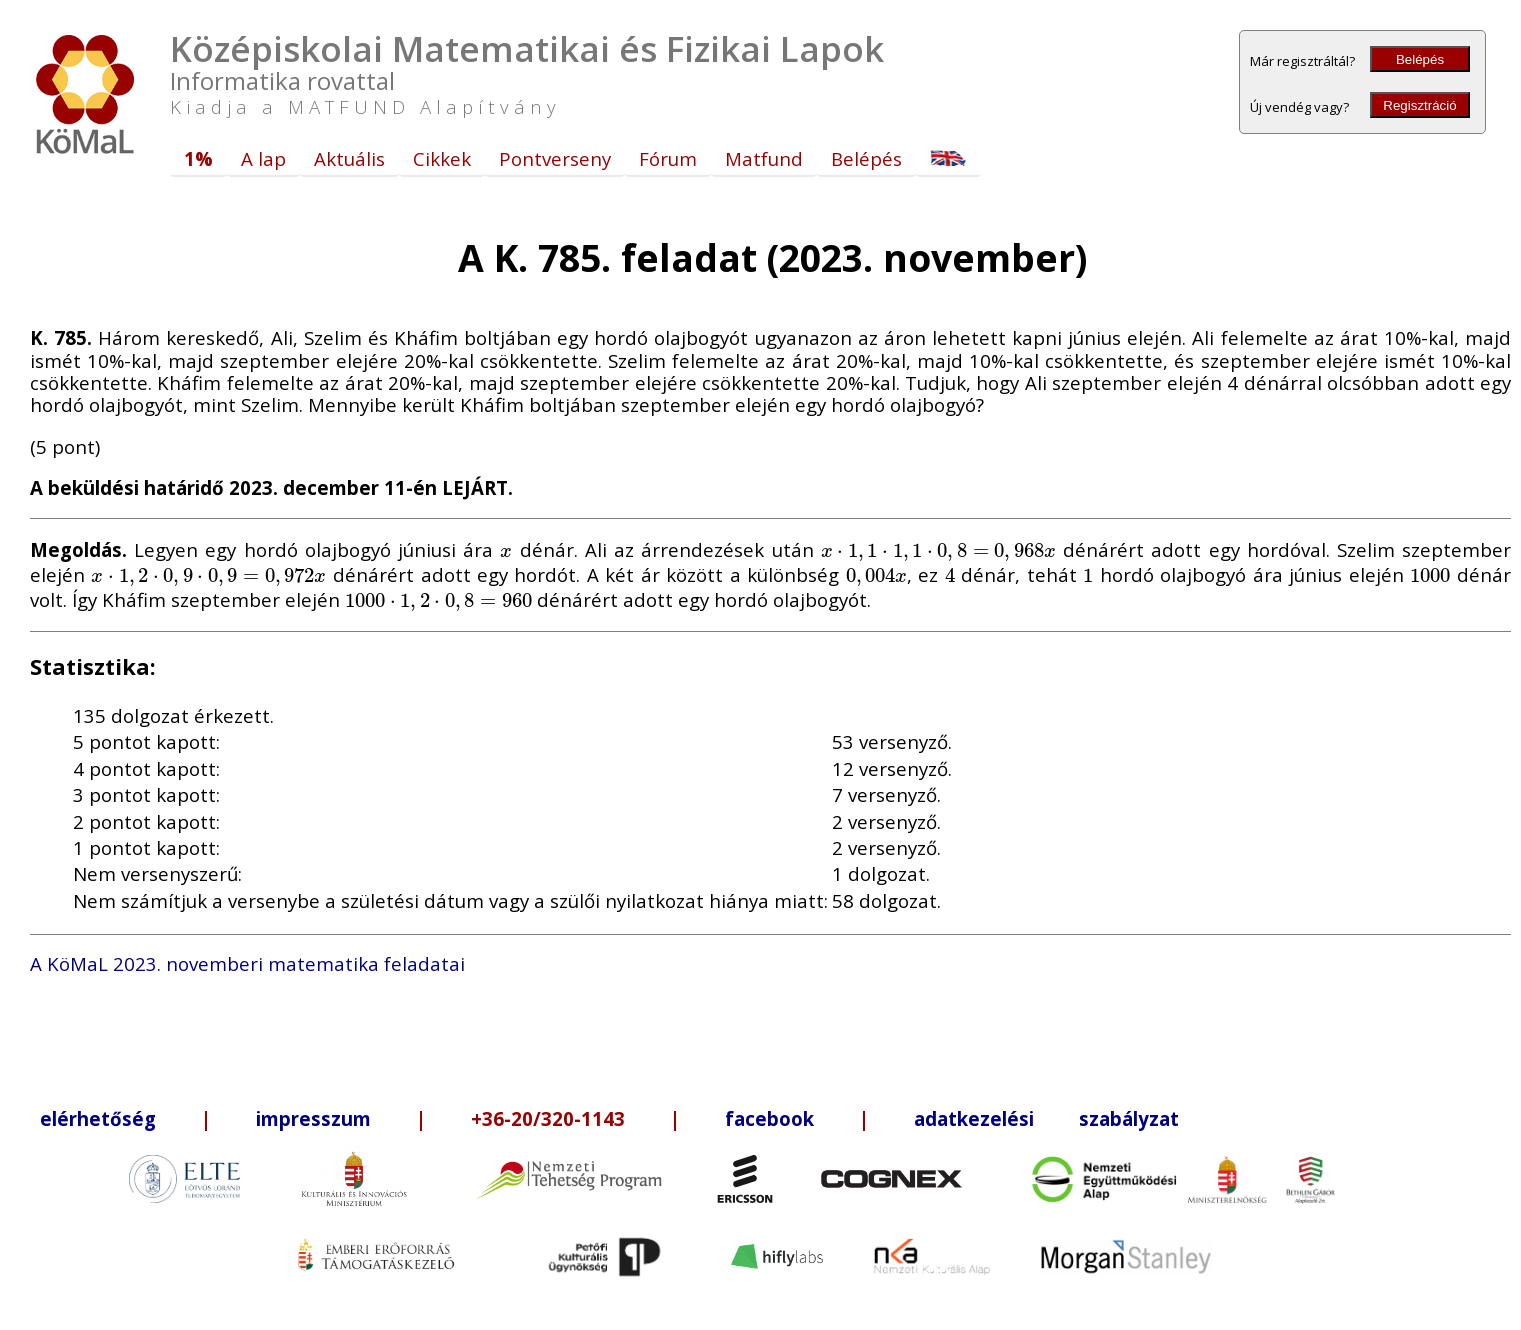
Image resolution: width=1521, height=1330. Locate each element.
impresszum (313, 1118)
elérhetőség (98, 1118)
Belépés (1420, 59)
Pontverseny (555, 158)
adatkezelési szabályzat (1046, 1118)
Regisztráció (1419, 105)
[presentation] (506, 549)
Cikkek (442, 158)
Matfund (764, 158)
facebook (769, 1118)
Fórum (668, 158)
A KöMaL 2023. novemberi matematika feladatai (247, 963)
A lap (263, 158)
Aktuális (349, 158)
